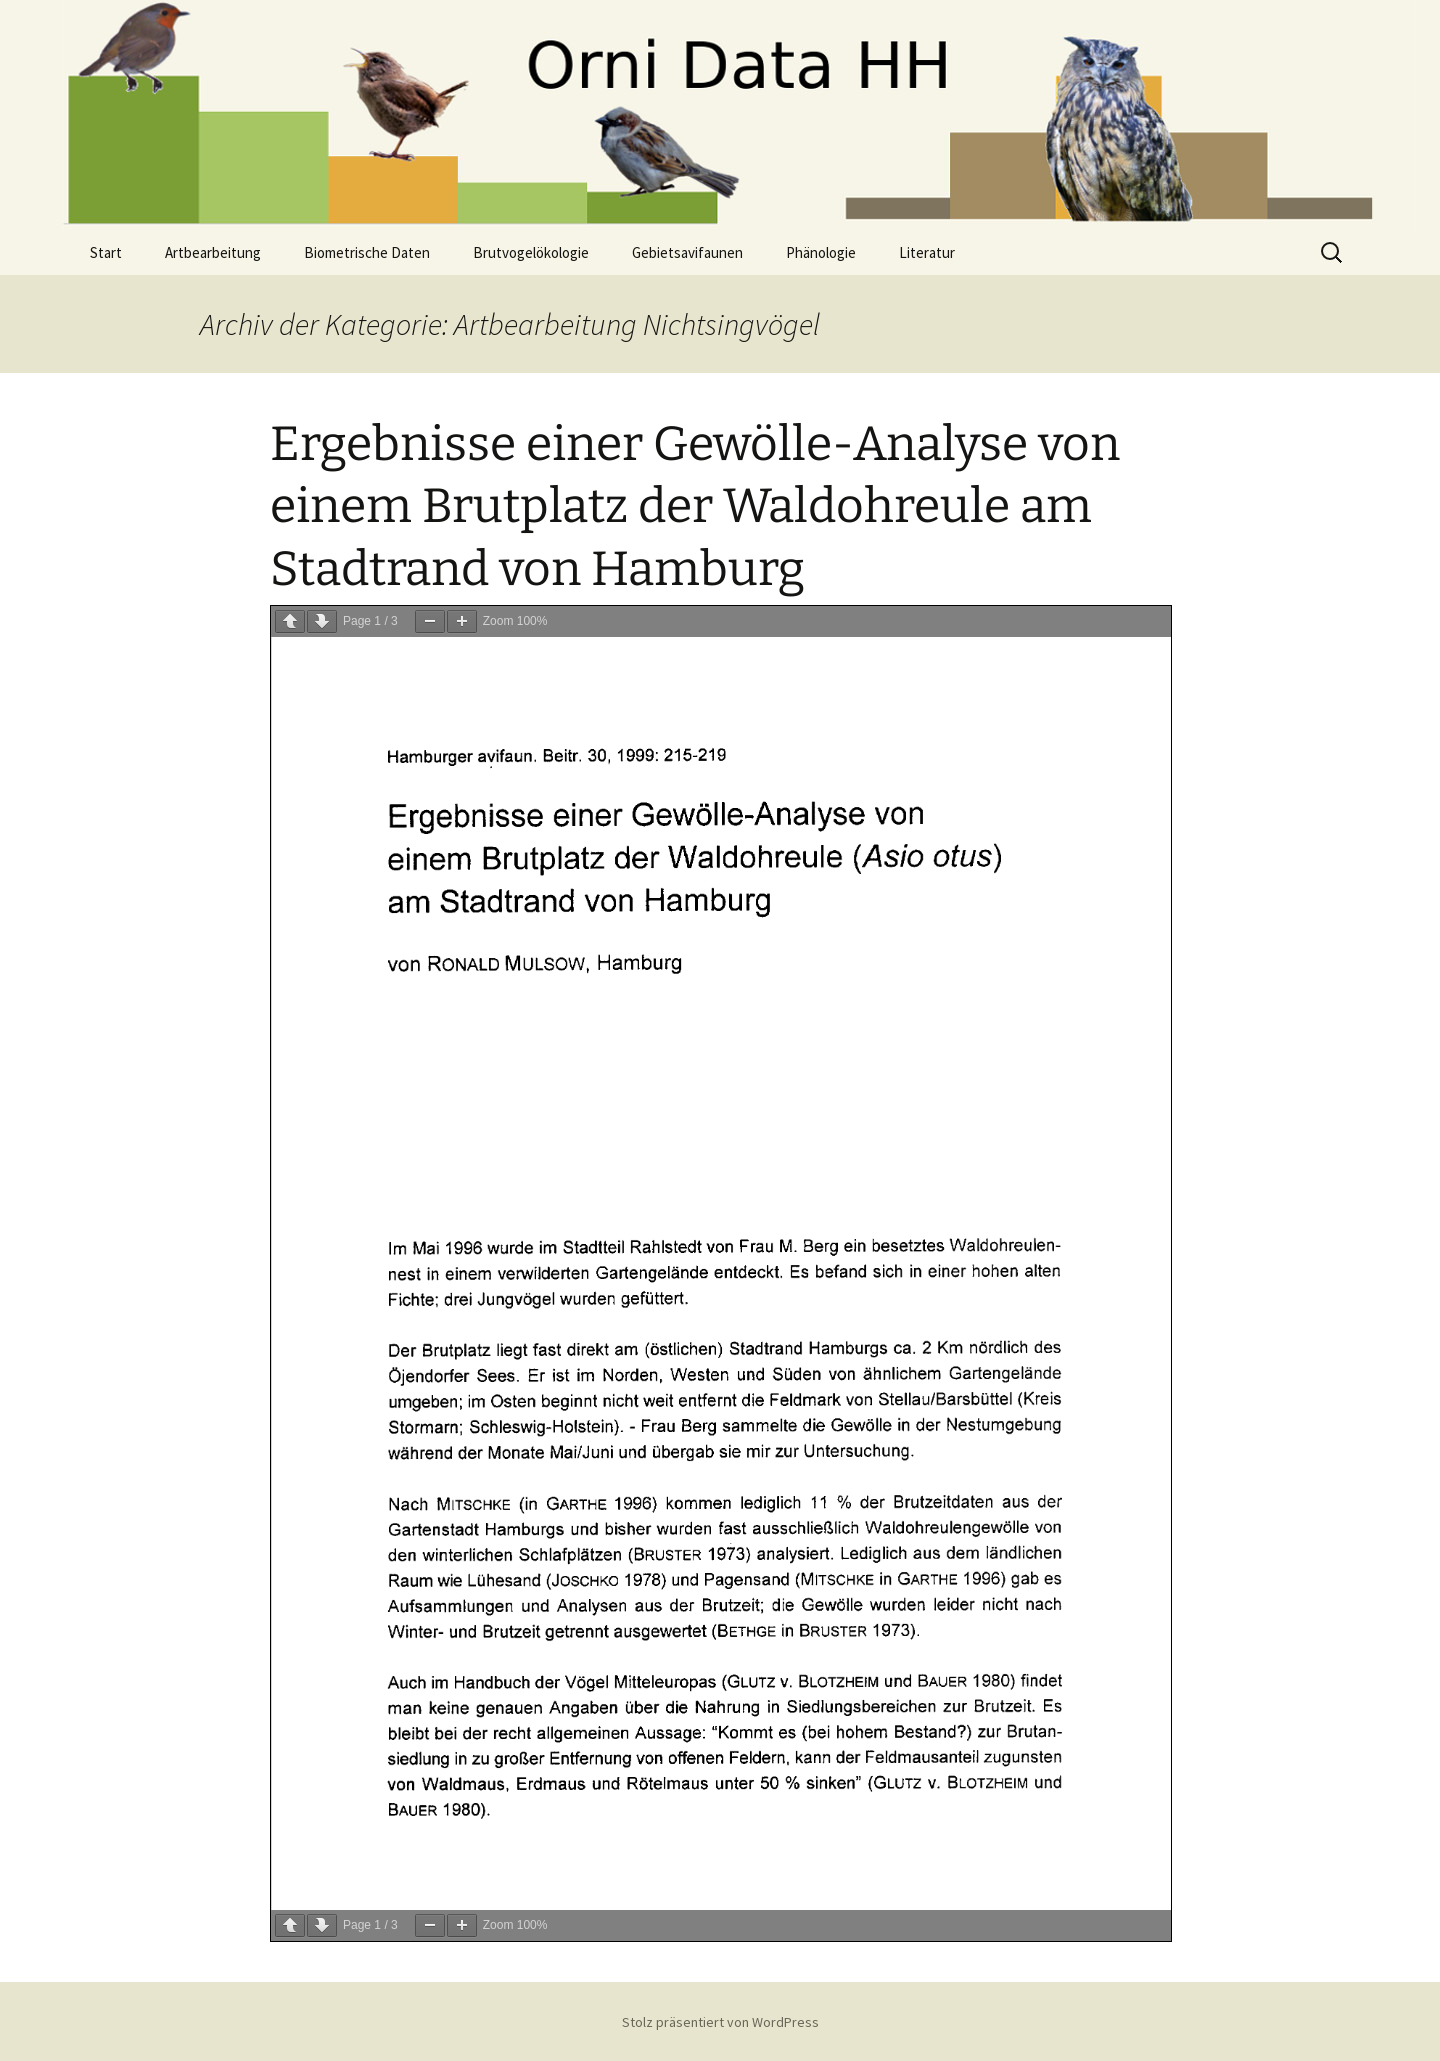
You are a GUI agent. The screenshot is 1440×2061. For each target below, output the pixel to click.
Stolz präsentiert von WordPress (720, 2022)
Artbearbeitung (213, 252)
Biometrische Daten (367, 252)
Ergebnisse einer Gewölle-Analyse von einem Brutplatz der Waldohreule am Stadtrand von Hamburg (695, 506)
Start (106, 252)
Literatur (927, 252)
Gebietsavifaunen (687, 252)
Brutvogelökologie (531, 252)
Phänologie (821, 252)
